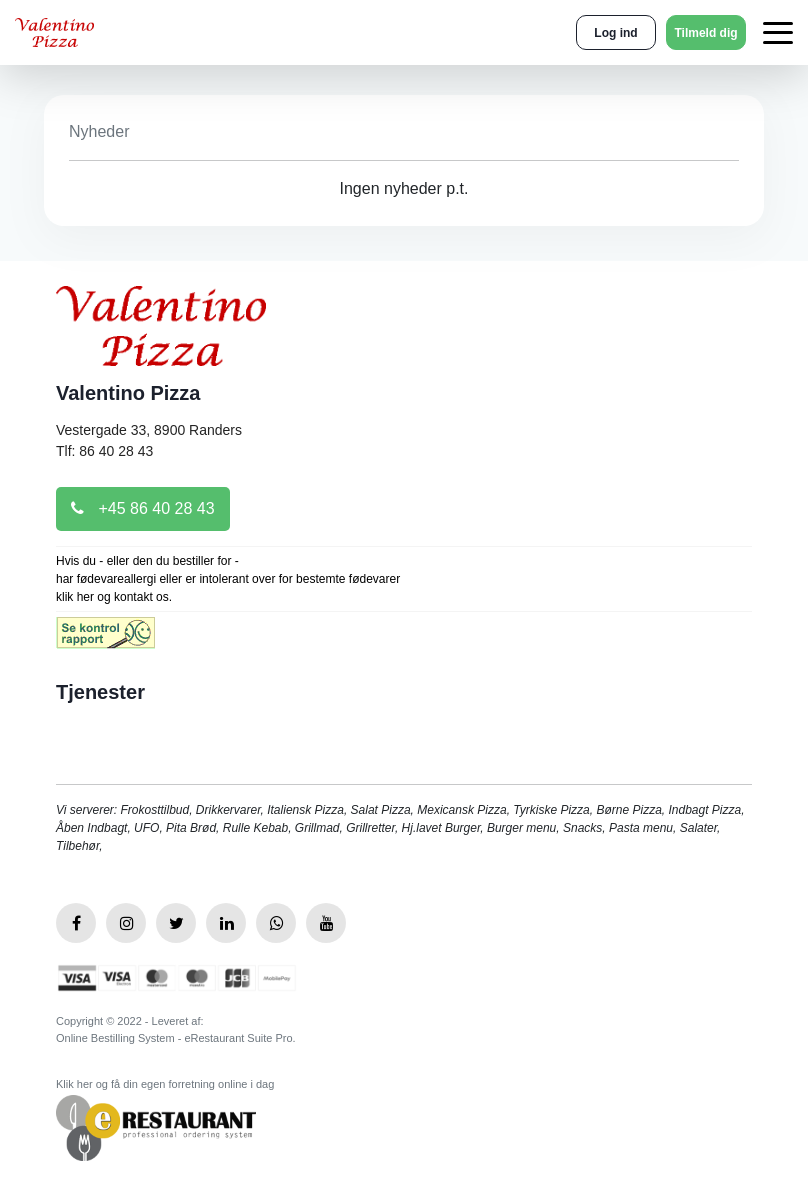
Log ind (615, 33)
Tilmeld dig (705, 33)
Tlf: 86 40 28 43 (104, 451)
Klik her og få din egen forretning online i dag (165, 1084)
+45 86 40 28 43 (143, 508)
